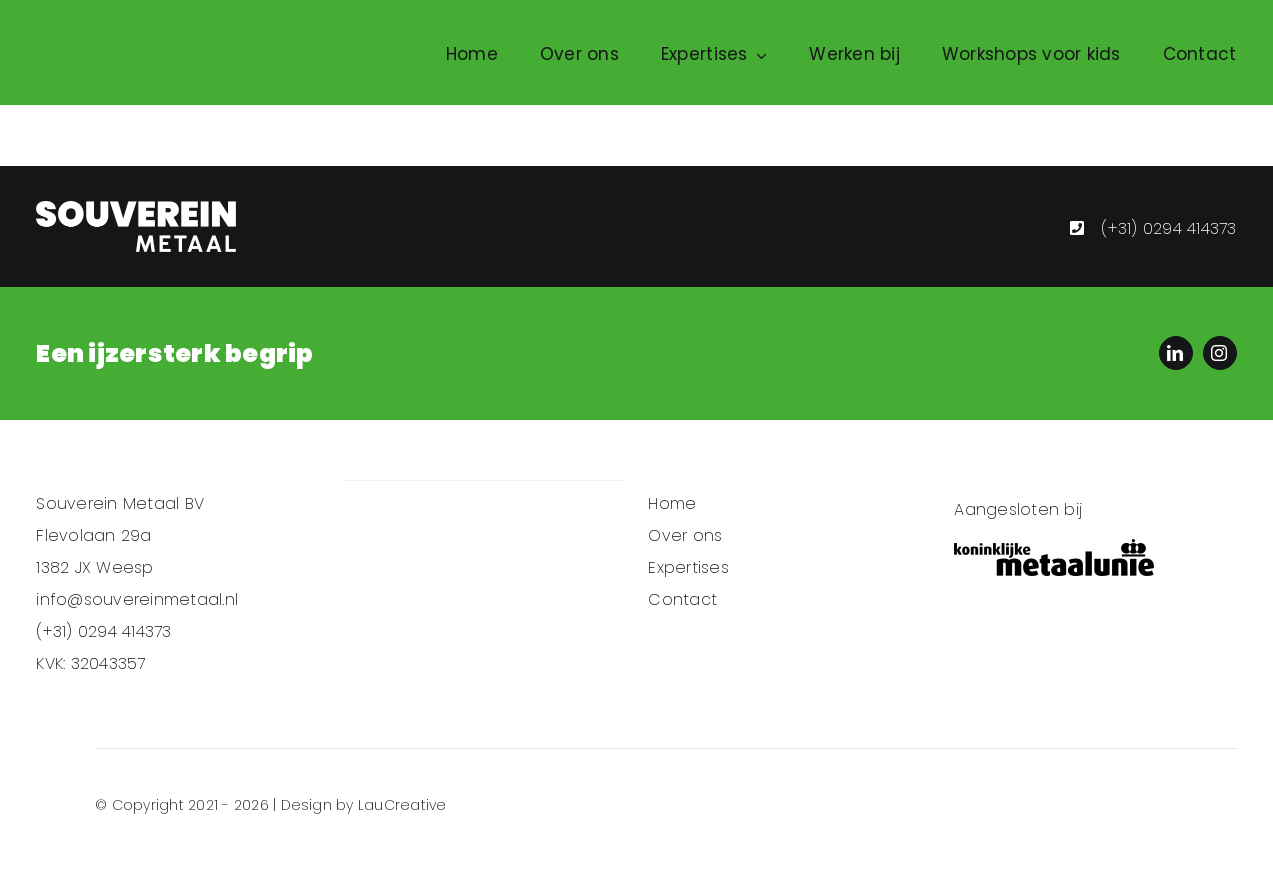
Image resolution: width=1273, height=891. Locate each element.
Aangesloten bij (1018, 509)
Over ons (685, 535)
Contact (682, 599)
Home (672, 503)
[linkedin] (1176, 353)
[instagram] (1220, 353)
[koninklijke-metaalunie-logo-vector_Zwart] (1054, 557)
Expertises (688, 567)
